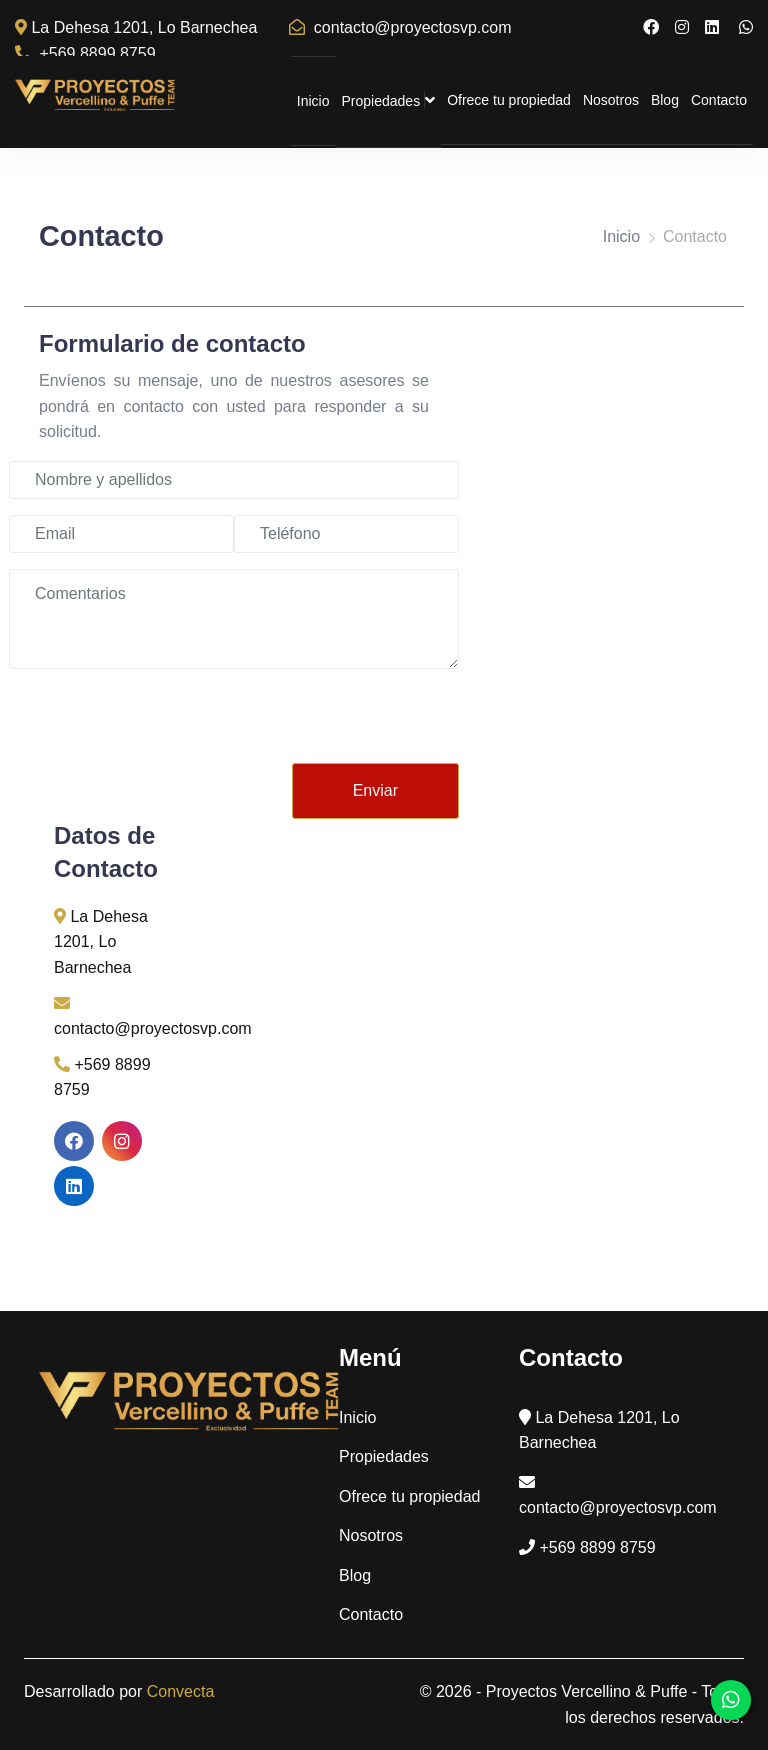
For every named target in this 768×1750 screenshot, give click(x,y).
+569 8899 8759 (85, 53)
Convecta (181, 1691)
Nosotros (611, 100)
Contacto (719, 100)
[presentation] (307, 724)
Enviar (375, 790)
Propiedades (389, 100)
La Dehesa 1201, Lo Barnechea (136, 27)
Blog (665, 100)
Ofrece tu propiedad (509, 100)
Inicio (313, 101)
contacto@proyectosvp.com (400, 27)
